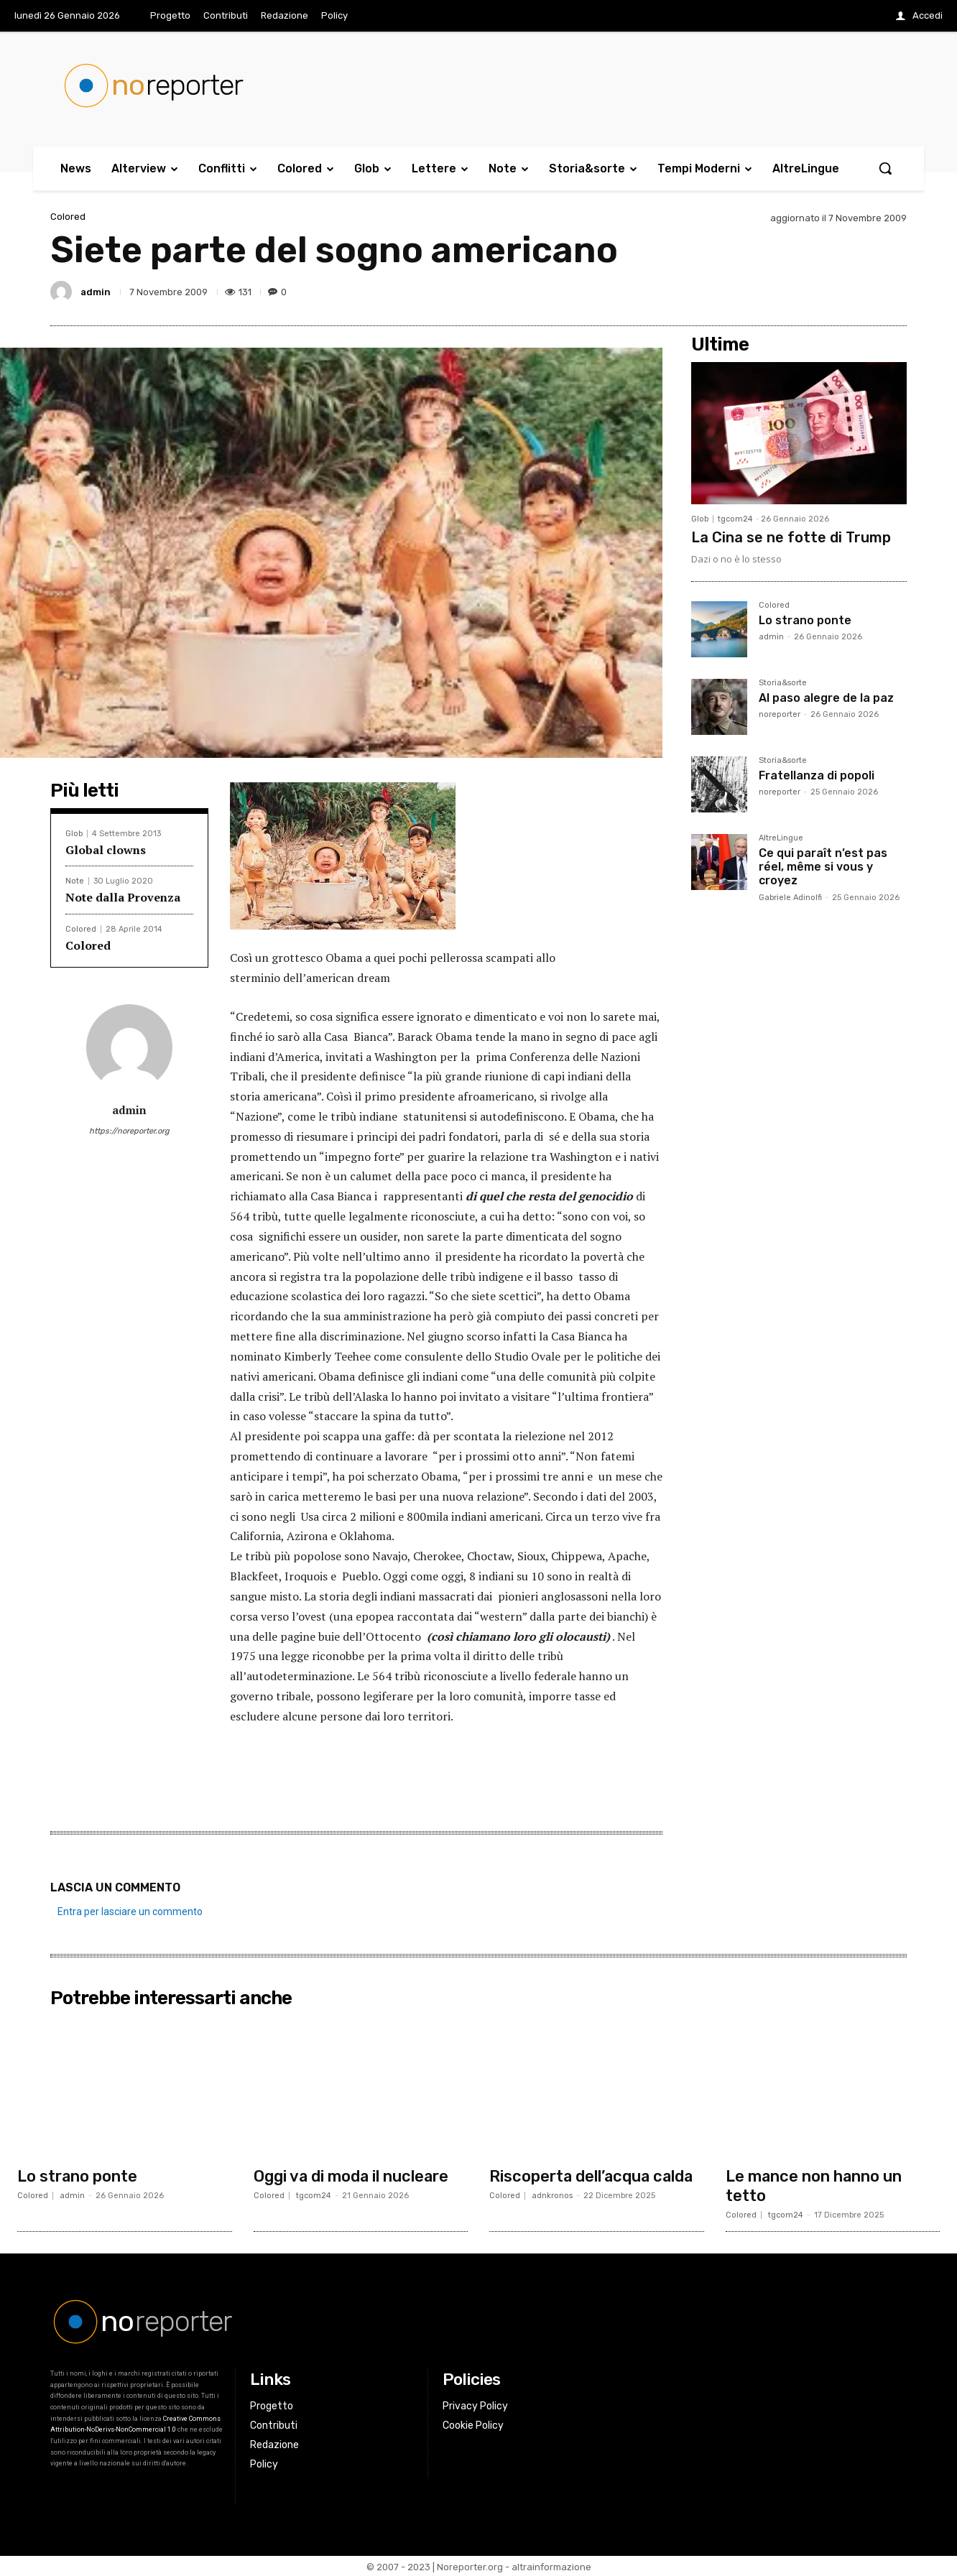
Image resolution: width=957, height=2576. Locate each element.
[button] (885, 168)
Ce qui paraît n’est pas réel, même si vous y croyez (823, 866)
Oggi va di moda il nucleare (352, 2175)
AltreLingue (781, 838)
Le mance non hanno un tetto (814, 2185)
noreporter (779, 714)
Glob (74, 834)
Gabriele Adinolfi (790, 897)
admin (95, 292)
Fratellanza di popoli (816, 775)
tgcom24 (735, 519)
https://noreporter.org (129, 1131)
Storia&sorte (783, 683)
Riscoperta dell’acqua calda (592, 2175)
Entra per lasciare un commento (130, 1911)
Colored (67, 216)
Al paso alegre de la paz (826, 698)
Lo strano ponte (805, 620)
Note (74, 881)
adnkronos (552, 2195)
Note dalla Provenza (122, 897)
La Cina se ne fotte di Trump (791, 537)
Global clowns (105, 850)
